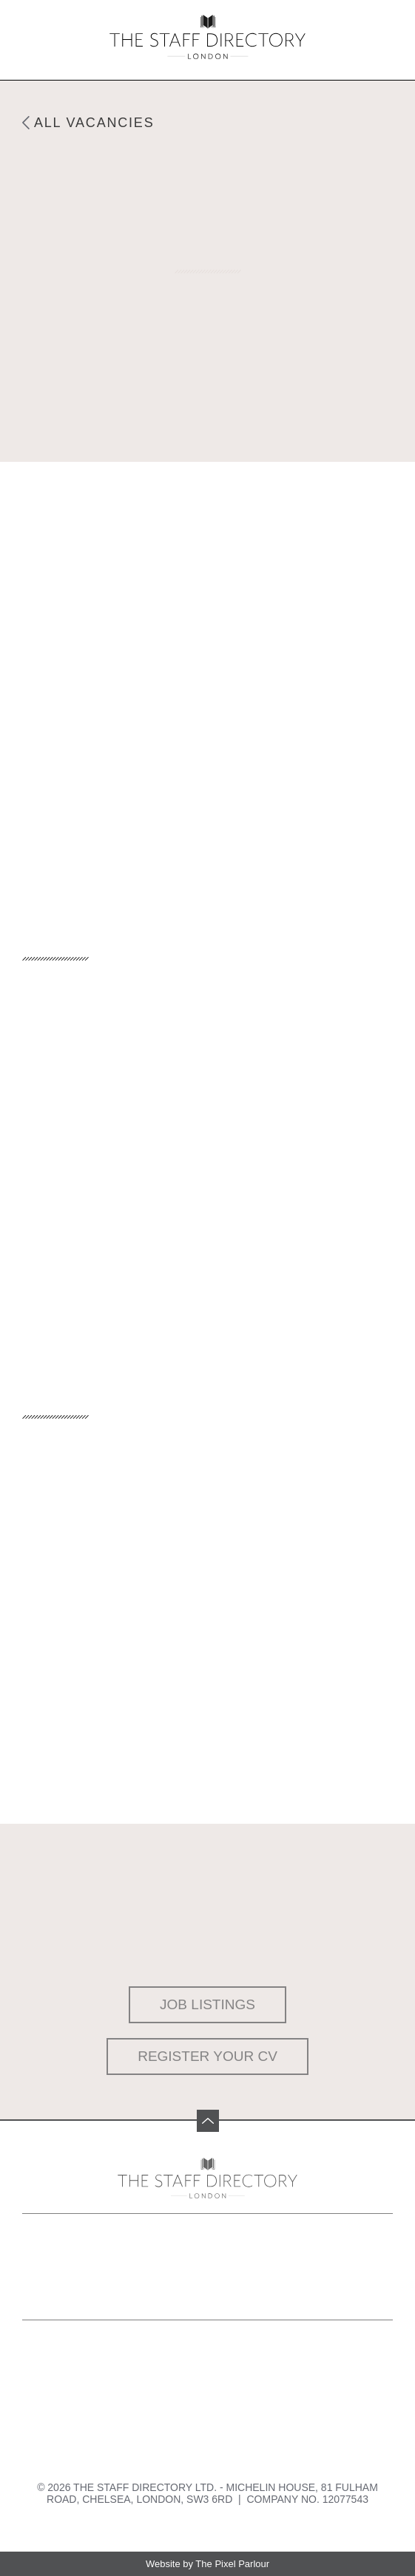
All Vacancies (94, 122)
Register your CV (207, 2056)
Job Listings (207, 2004)
